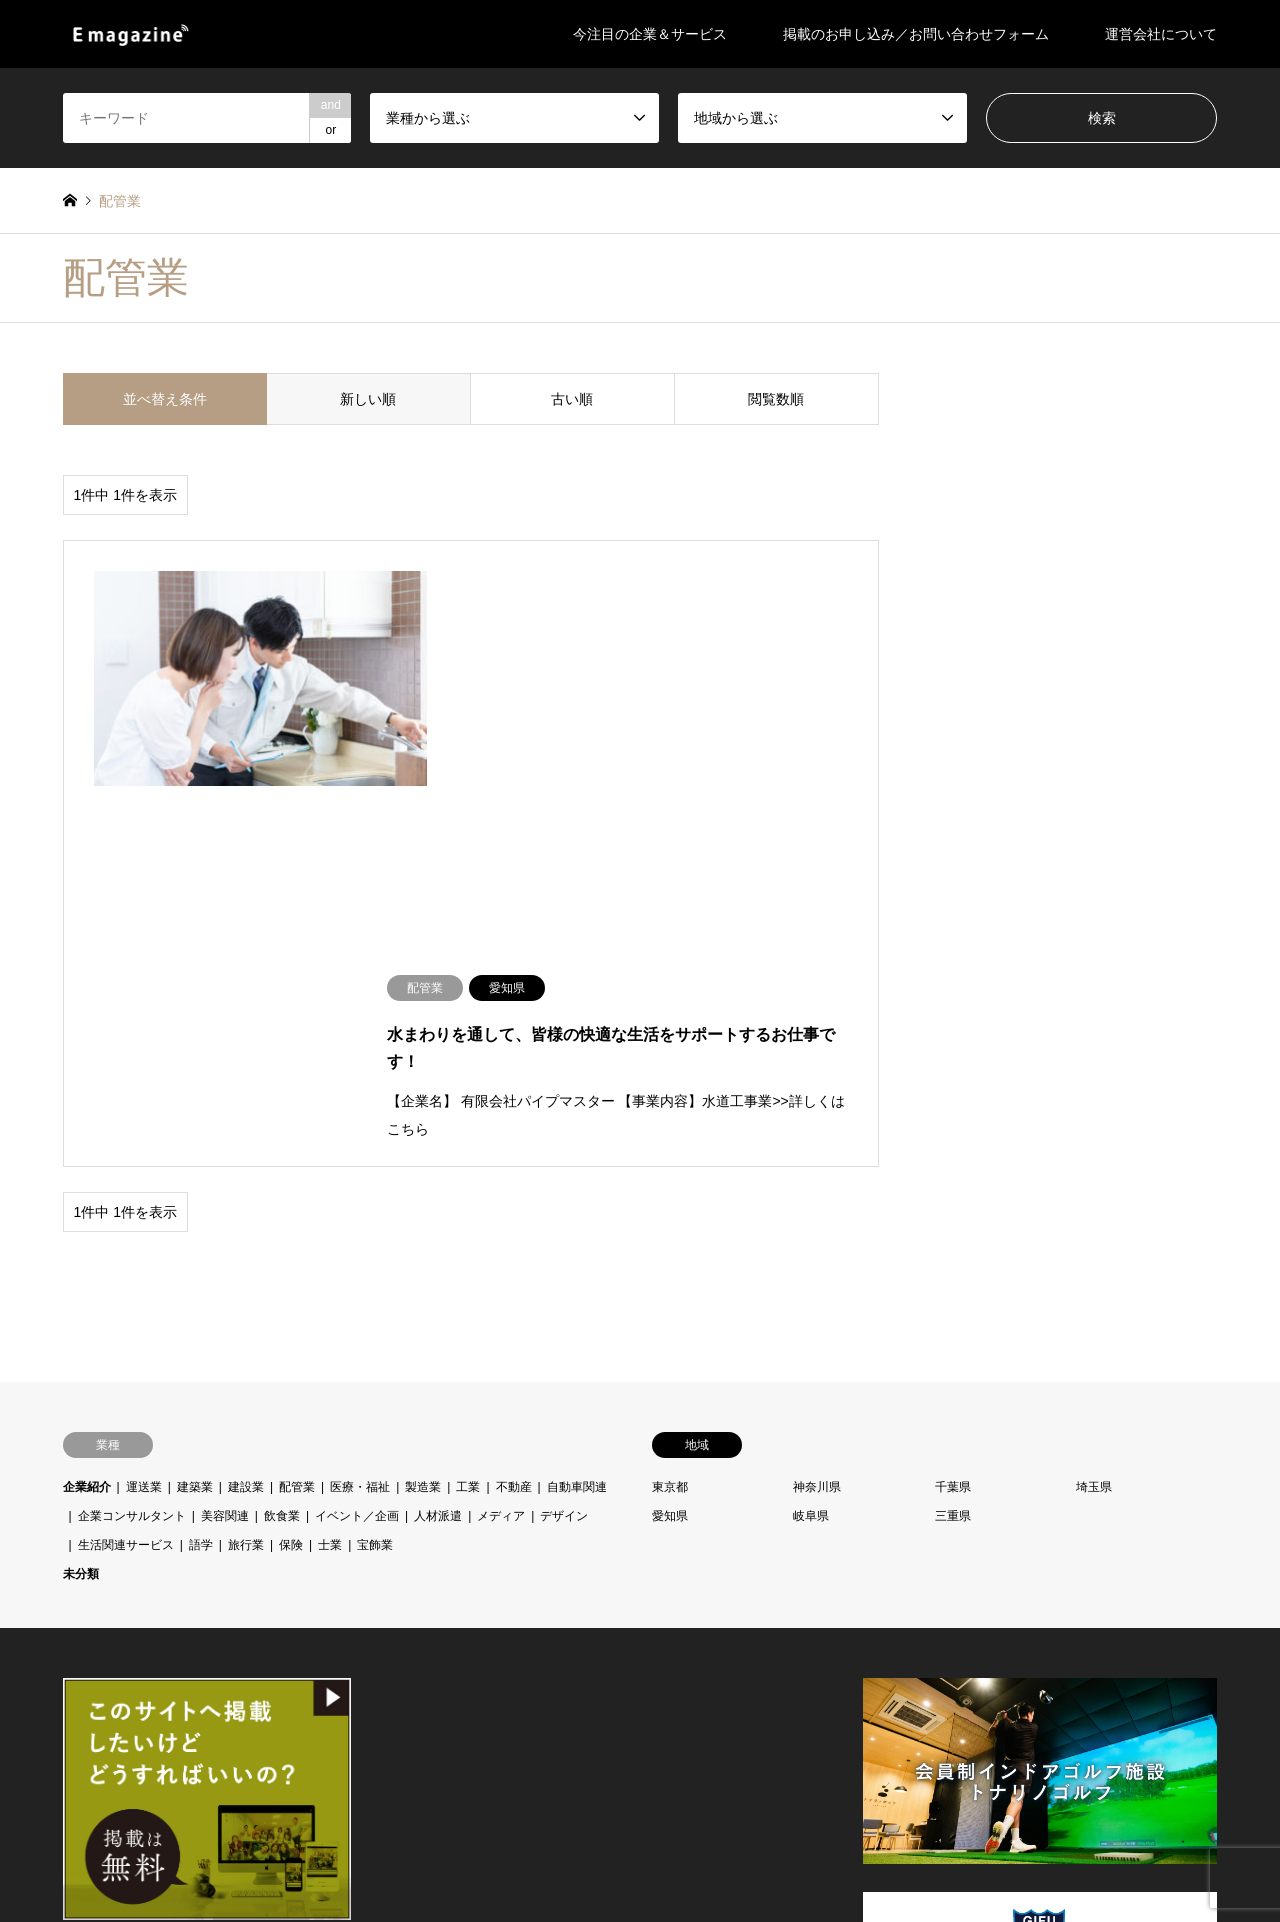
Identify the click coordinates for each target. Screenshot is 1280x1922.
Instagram (95, 1818)
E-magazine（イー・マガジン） (1074, 1809)
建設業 (246, 1093)
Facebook (70, 1818)
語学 (201, 1150)
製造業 (423, 1093)
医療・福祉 (360, 1093)
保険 (291, 1150)
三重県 (953, 1121)
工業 (468, 1093)
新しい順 (368, 399)
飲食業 (282, 1121)
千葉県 (953, 1093)
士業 (330, 1150)
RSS (121, 1818)
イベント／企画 (357, 1121)
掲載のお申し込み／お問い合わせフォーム (916, 34)
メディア (501, 1121)
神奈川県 (817, 1093)
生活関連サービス (126, 1150)
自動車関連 (577, 1093)
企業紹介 (87, 1093)
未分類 (81, 1179)
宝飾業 (375, 1150)
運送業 (144, 1093)
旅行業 (246, 1150)
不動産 (514, 1093)
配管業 (297, 1093)
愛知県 (670, 1121)
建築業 (195, 1093)
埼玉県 (1094, 1093)
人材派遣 (438, 1121)
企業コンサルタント (132, 1121)
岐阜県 (811, 1121)
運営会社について (1161, 34)
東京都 (670, 1093)
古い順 (572, 399)
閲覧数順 (776, 399)
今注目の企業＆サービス (650, 34)
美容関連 (225, 1121)
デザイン (564, 1121)
